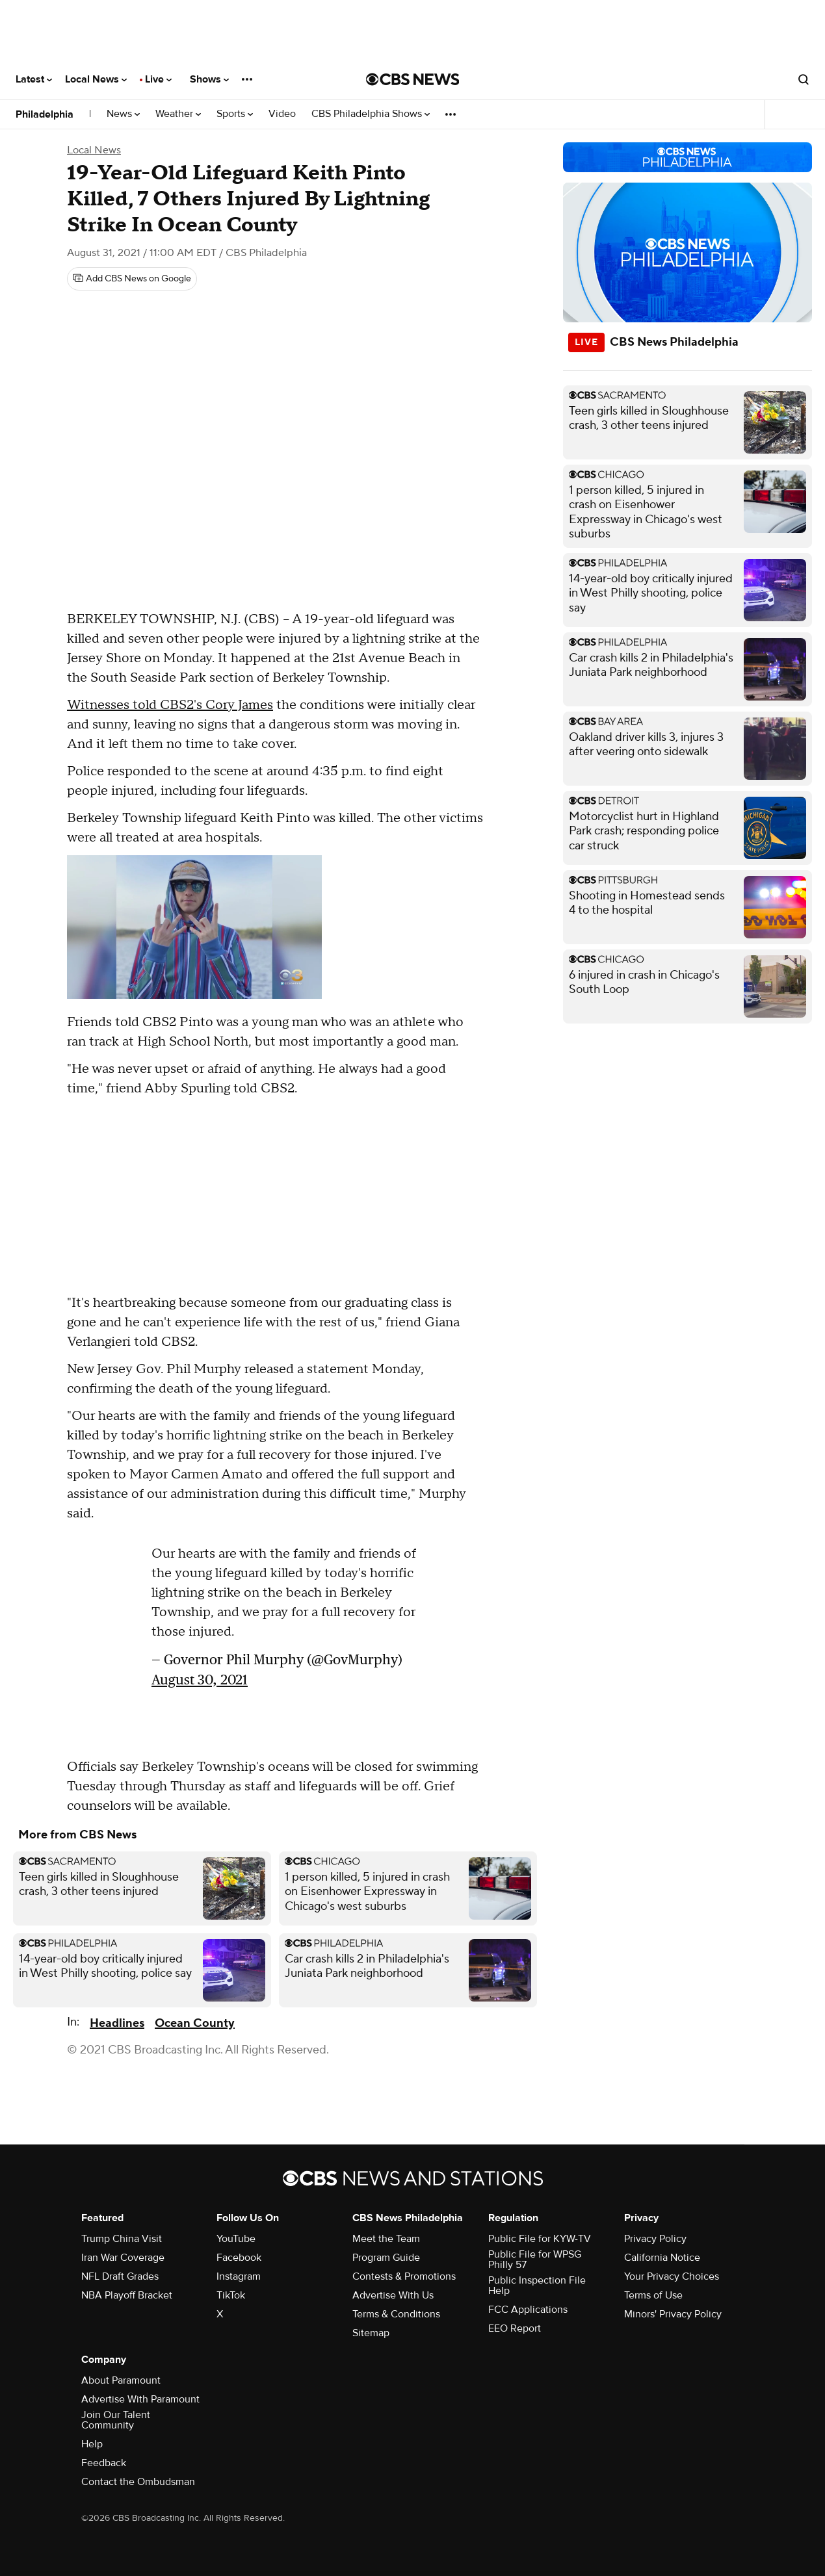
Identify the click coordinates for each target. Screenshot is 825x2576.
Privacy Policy (655, 2239)
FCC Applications (528, 2309)
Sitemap (370, 2333)
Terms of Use (653, 2295)
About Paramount (121, 2380)
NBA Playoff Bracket (126, 2295)
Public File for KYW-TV (539, 2239)
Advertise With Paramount (140, 2399)
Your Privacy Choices (671, 2276)
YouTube (235, 2239)
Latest (34, 79)
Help (92, 2444)
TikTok (230, 2295)
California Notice (662, 2257)
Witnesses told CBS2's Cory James (170, 705)
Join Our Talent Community (115, 2420)
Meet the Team (386, 2239)
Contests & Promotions (404, 2276)
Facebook (238, 2257)
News (123, 114)
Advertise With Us (393, 2295)
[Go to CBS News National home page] (413, 79)
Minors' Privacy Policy (673, 2314)
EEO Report (514, 2328)
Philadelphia (44, 114)
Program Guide (386, 2257)
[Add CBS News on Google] (132, 278)
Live (158, 79)
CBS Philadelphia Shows (370, 114)
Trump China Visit (121, 2239)
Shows (209, 79)
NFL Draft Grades (120, 2276)
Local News (96, 79)
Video (282, 114)
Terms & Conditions (396, 2314)
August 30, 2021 (199, 1679)
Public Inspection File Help (537, 2285)
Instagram (238, 2276)
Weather (178, 114)
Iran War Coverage (122, 2257)
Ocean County (195, 2023)
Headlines (117, 2023)
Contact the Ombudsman (138, 2482)
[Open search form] (803, 79)
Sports (234, 114)
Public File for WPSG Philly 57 (534, 2259)
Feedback (103, 2463)
